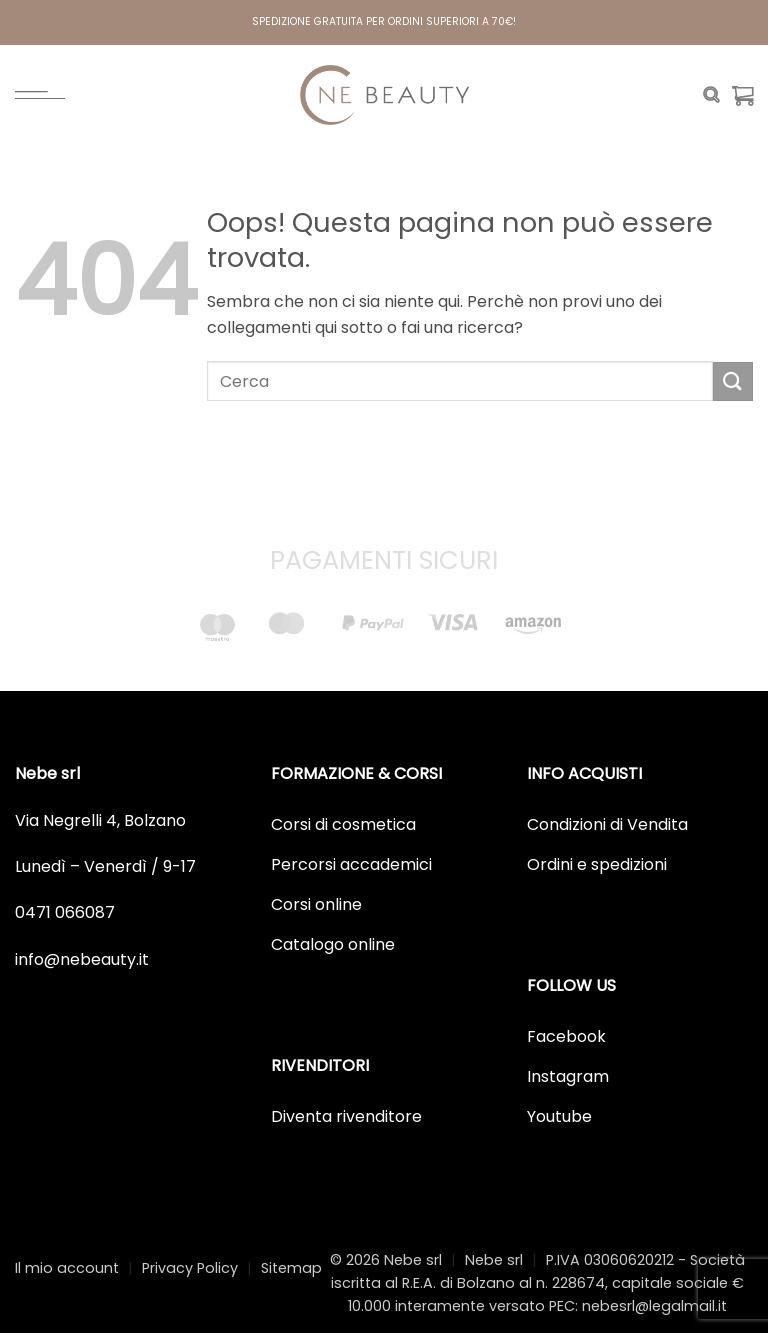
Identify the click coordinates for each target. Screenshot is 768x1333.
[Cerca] (711, 95)
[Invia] (733, 381)
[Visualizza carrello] (743, 95)
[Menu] (40, 95)
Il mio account (67, 1268)
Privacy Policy (190, 1268)
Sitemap (291, 1268)
